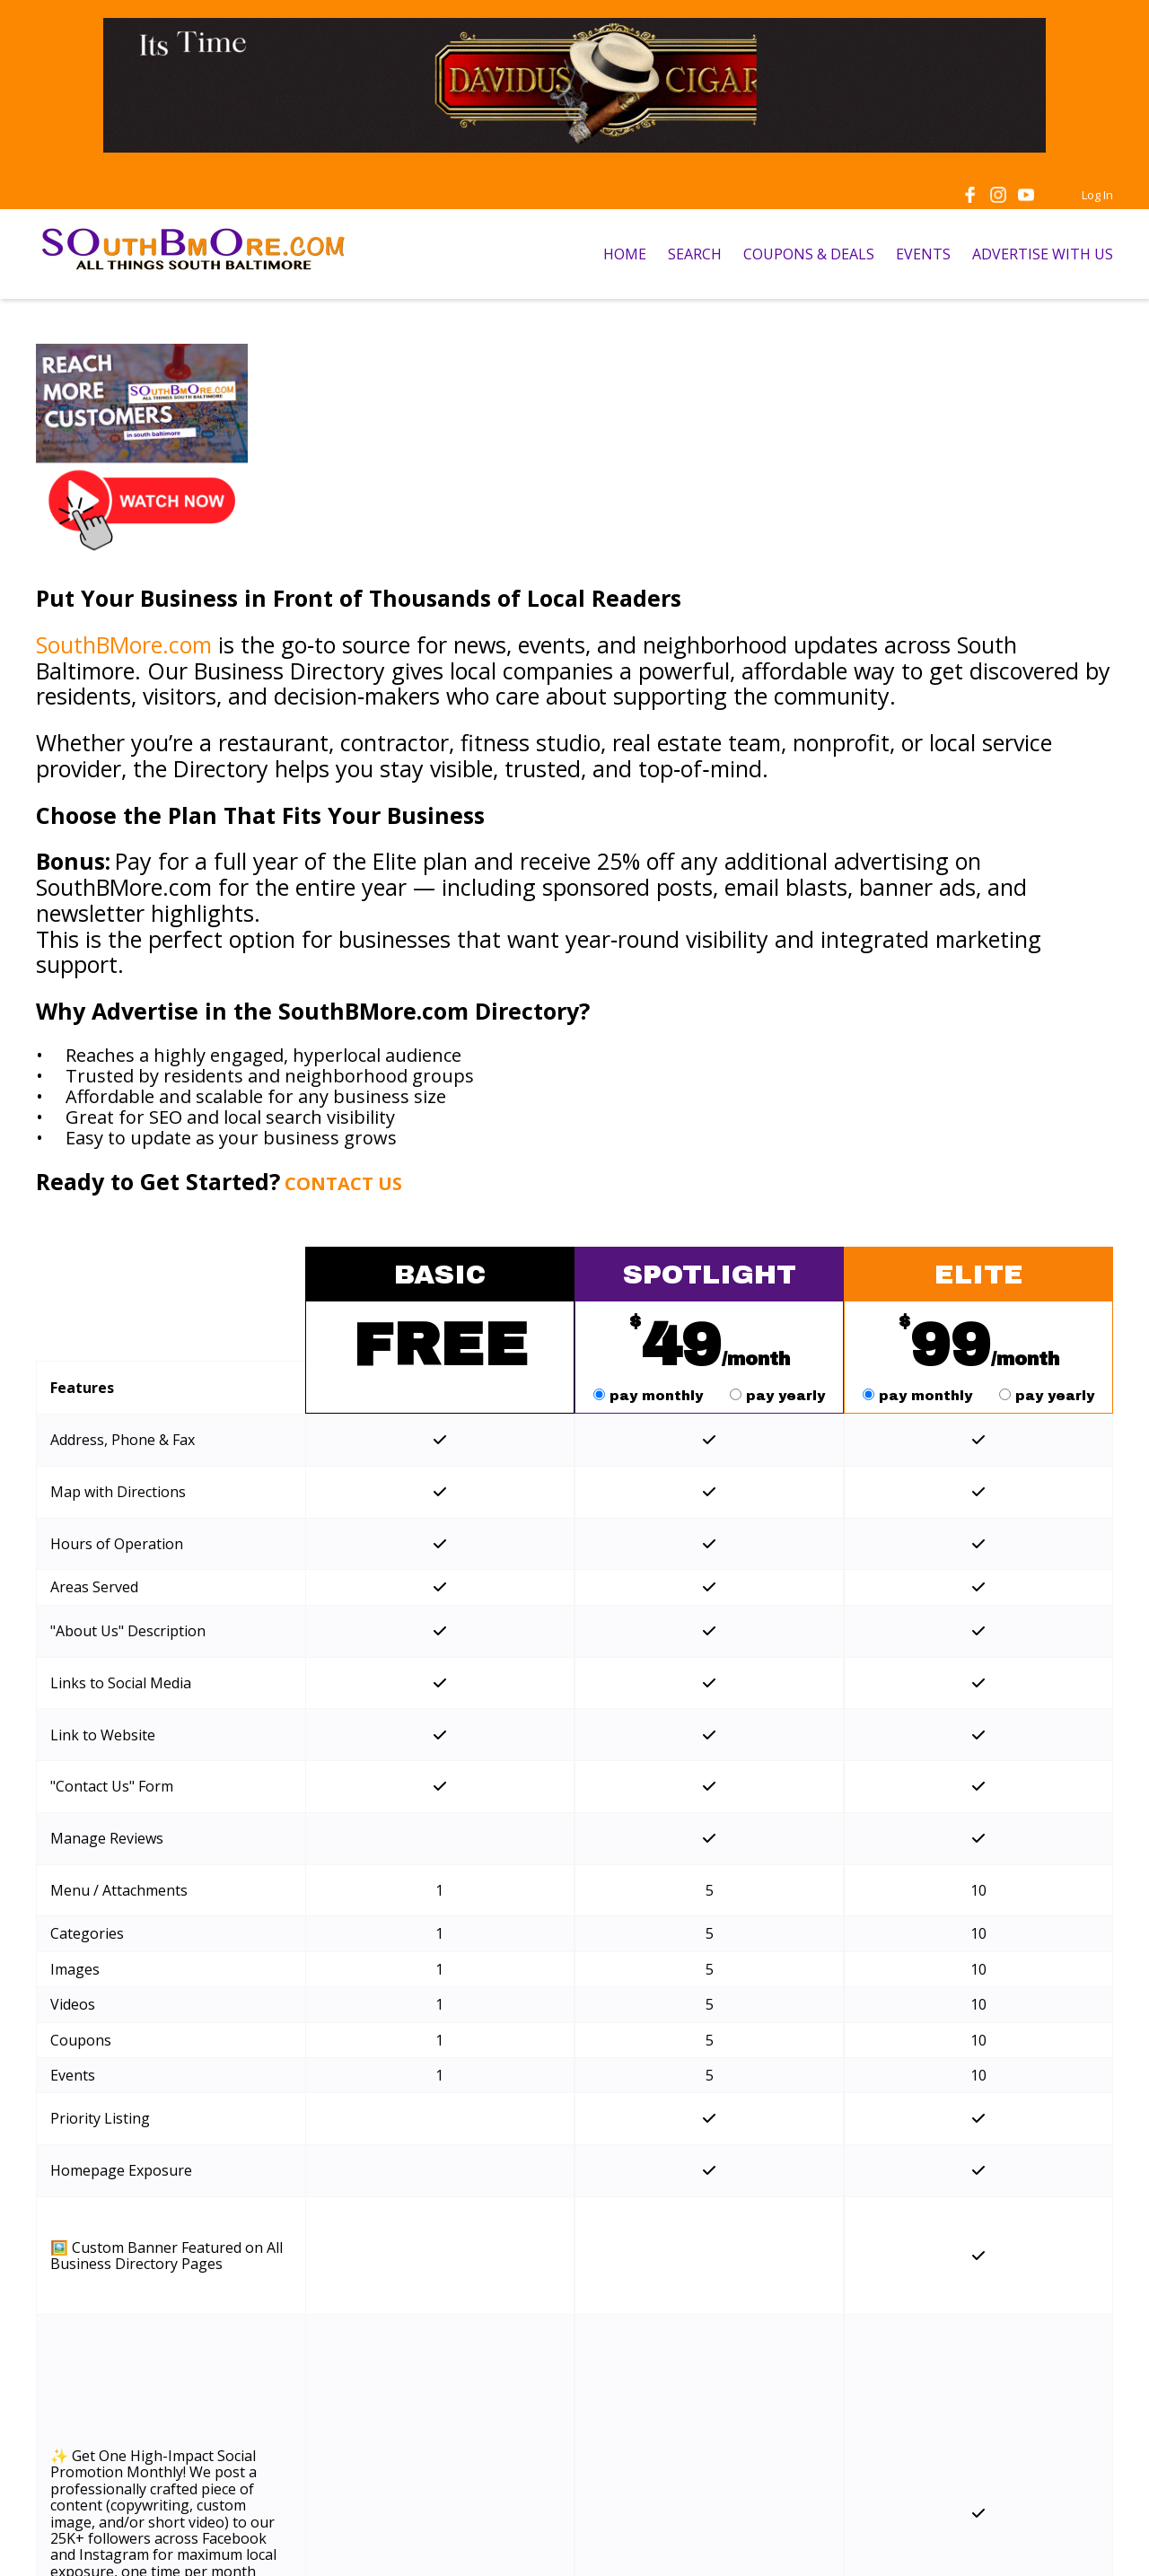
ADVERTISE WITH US (1042, 254)
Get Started (440, 2250)
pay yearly (777, 1396)
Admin (1092, 2541)
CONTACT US (343, 1183)
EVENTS (923, 254)
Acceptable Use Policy (673, 2541)
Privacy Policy (534, 2541)
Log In (1097, 195)
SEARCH (695, 254)
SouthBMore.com (124, 644)
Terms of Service (411, 2541)
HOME (624, 254)
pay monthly (650, 1396)
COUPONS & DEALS (808, 254)
